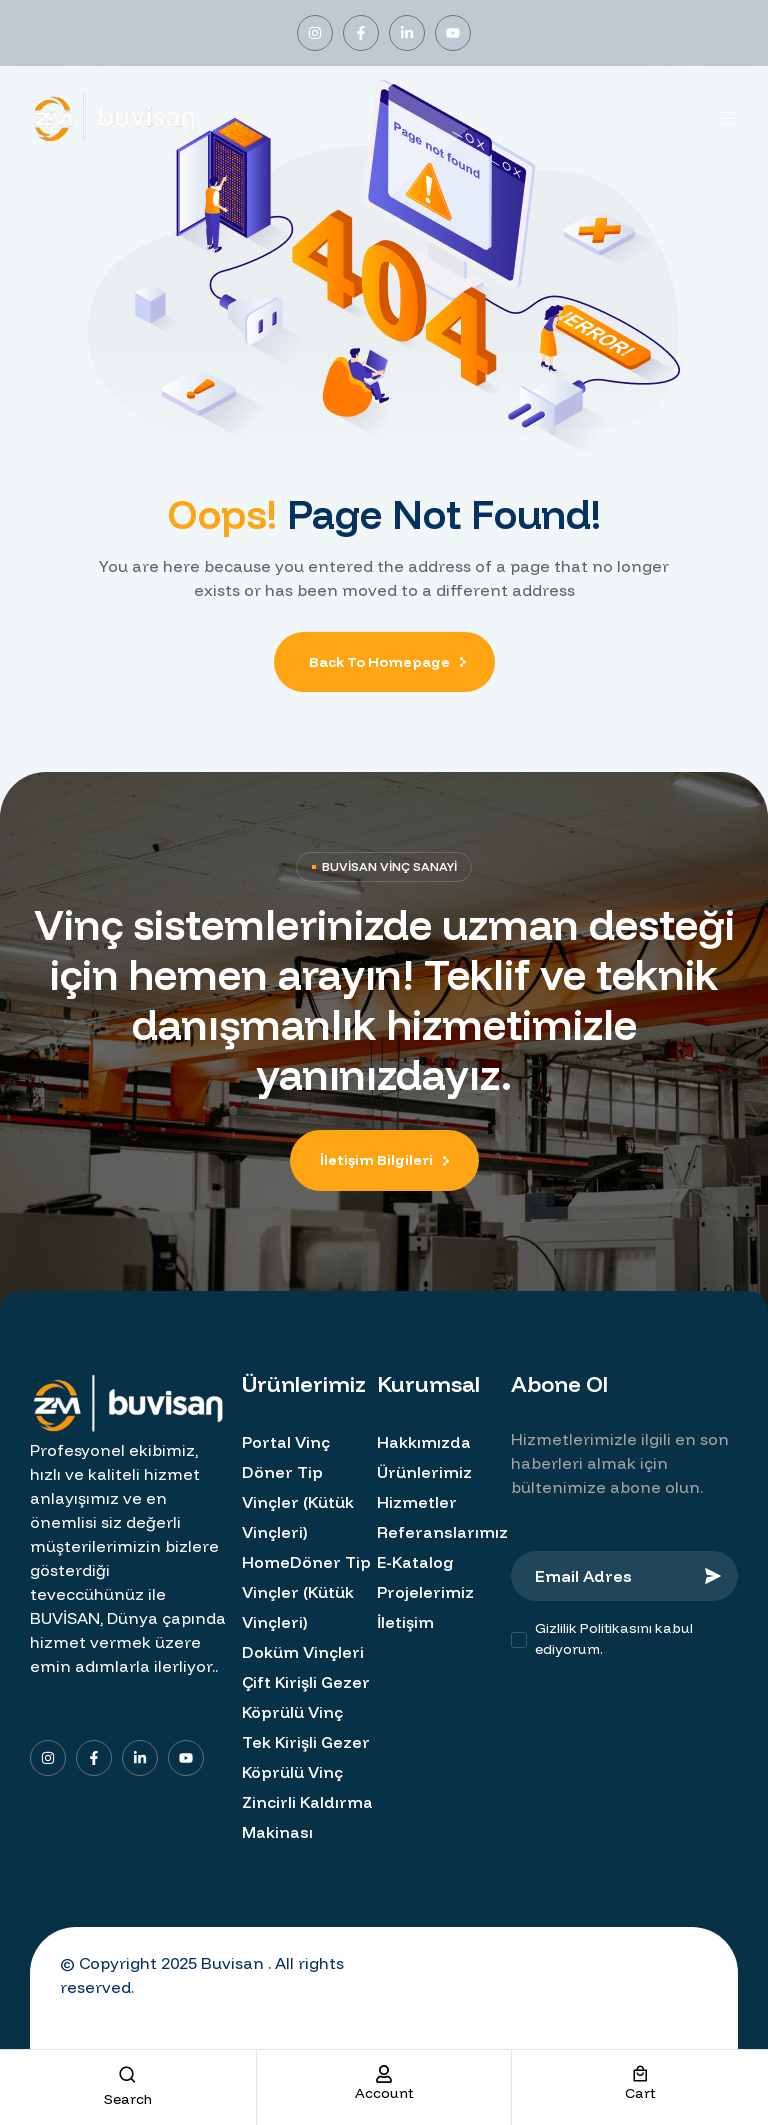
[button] (384, 1160)
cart (640, 2093)
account (384, 2093)
